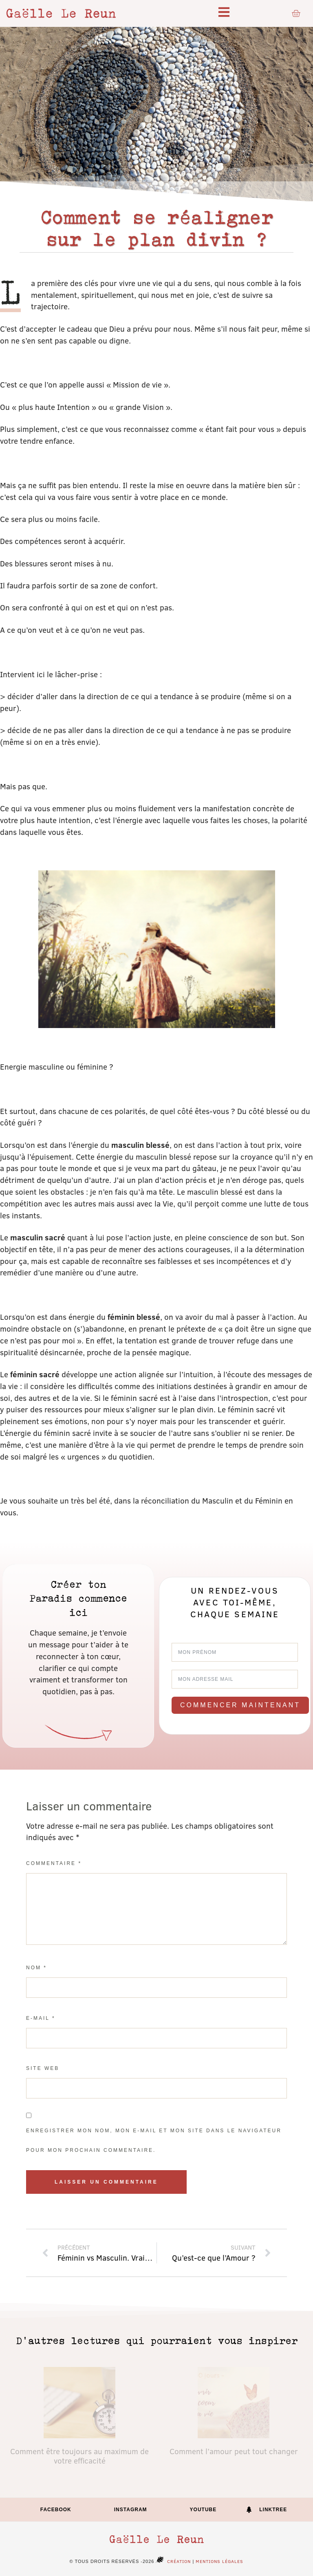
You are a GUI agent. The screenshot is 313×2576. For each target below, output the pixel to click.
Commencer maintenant (240, 1705)
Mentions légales (219, 2561)
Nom (36, 1968)
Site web (42, 2068)
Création (172, 2561)
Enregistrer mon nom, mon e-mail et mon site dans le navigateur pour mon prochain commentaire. (154, 2140)
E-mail (40, 2018)
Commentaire (54, 1863)
